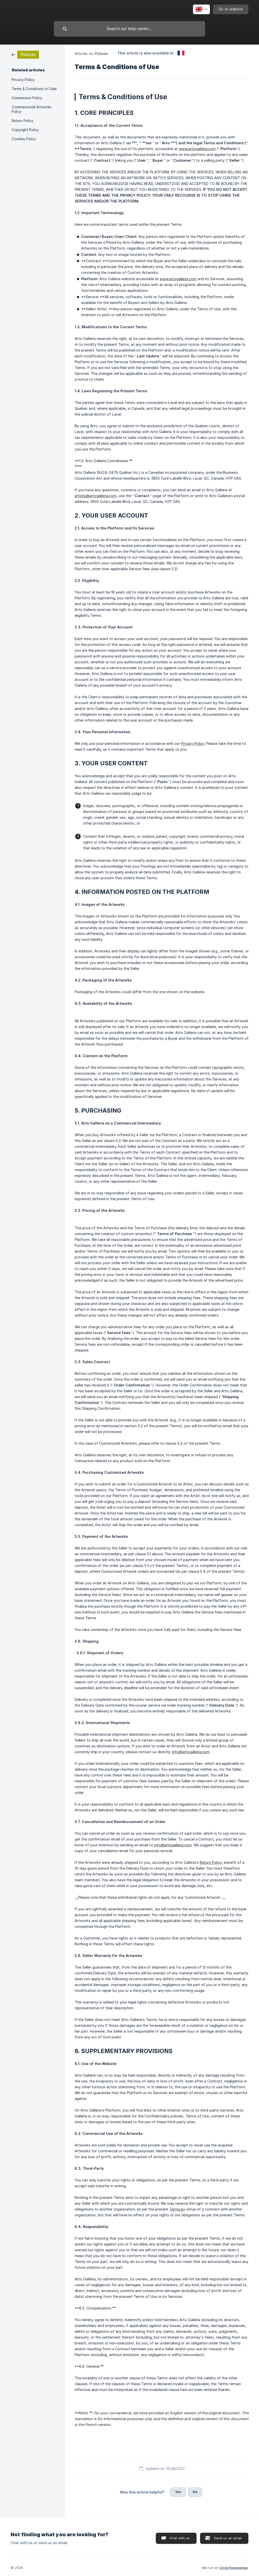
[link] (25, 54)
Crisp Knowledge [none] (233, 2568)
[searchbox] (129, 29)
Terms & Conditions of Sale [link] (34, 89)
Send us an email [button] (228, 2538)
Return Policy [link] (22, 121)
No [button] (195, 2492)
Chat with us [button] (179, 2538)
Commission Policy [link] (27, 98)
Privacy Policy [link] (23, 80)
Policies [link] (101, 53)
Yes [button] (178, 2492)
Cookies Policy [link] (24, 139)
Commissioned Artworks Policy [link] (31, 109)
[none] (201, 9)
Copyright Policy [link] (25, 130)
